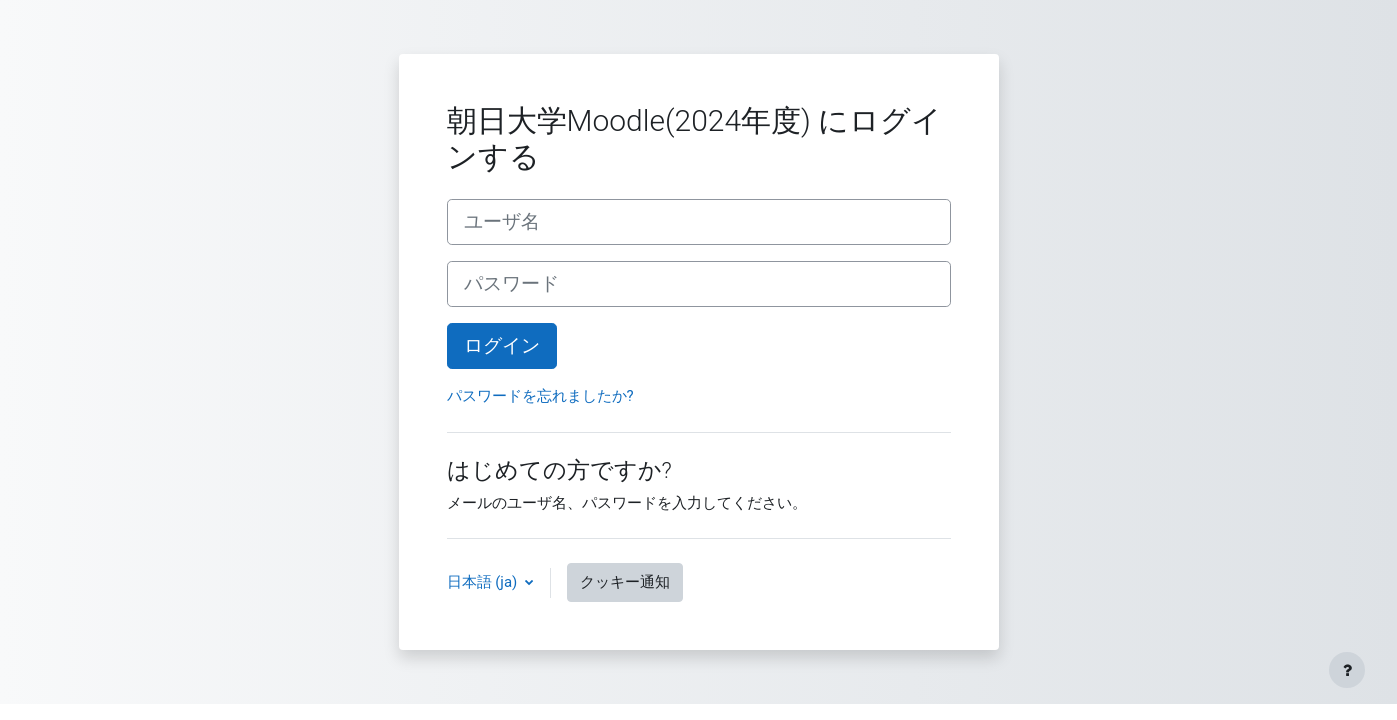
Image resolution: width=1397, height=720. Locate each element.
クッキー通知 (625, 582)
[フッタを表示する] (1347, 670)
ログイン (502, 346)
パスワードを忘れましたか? (540, 396)
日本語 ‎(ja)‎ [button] (484, 582)
